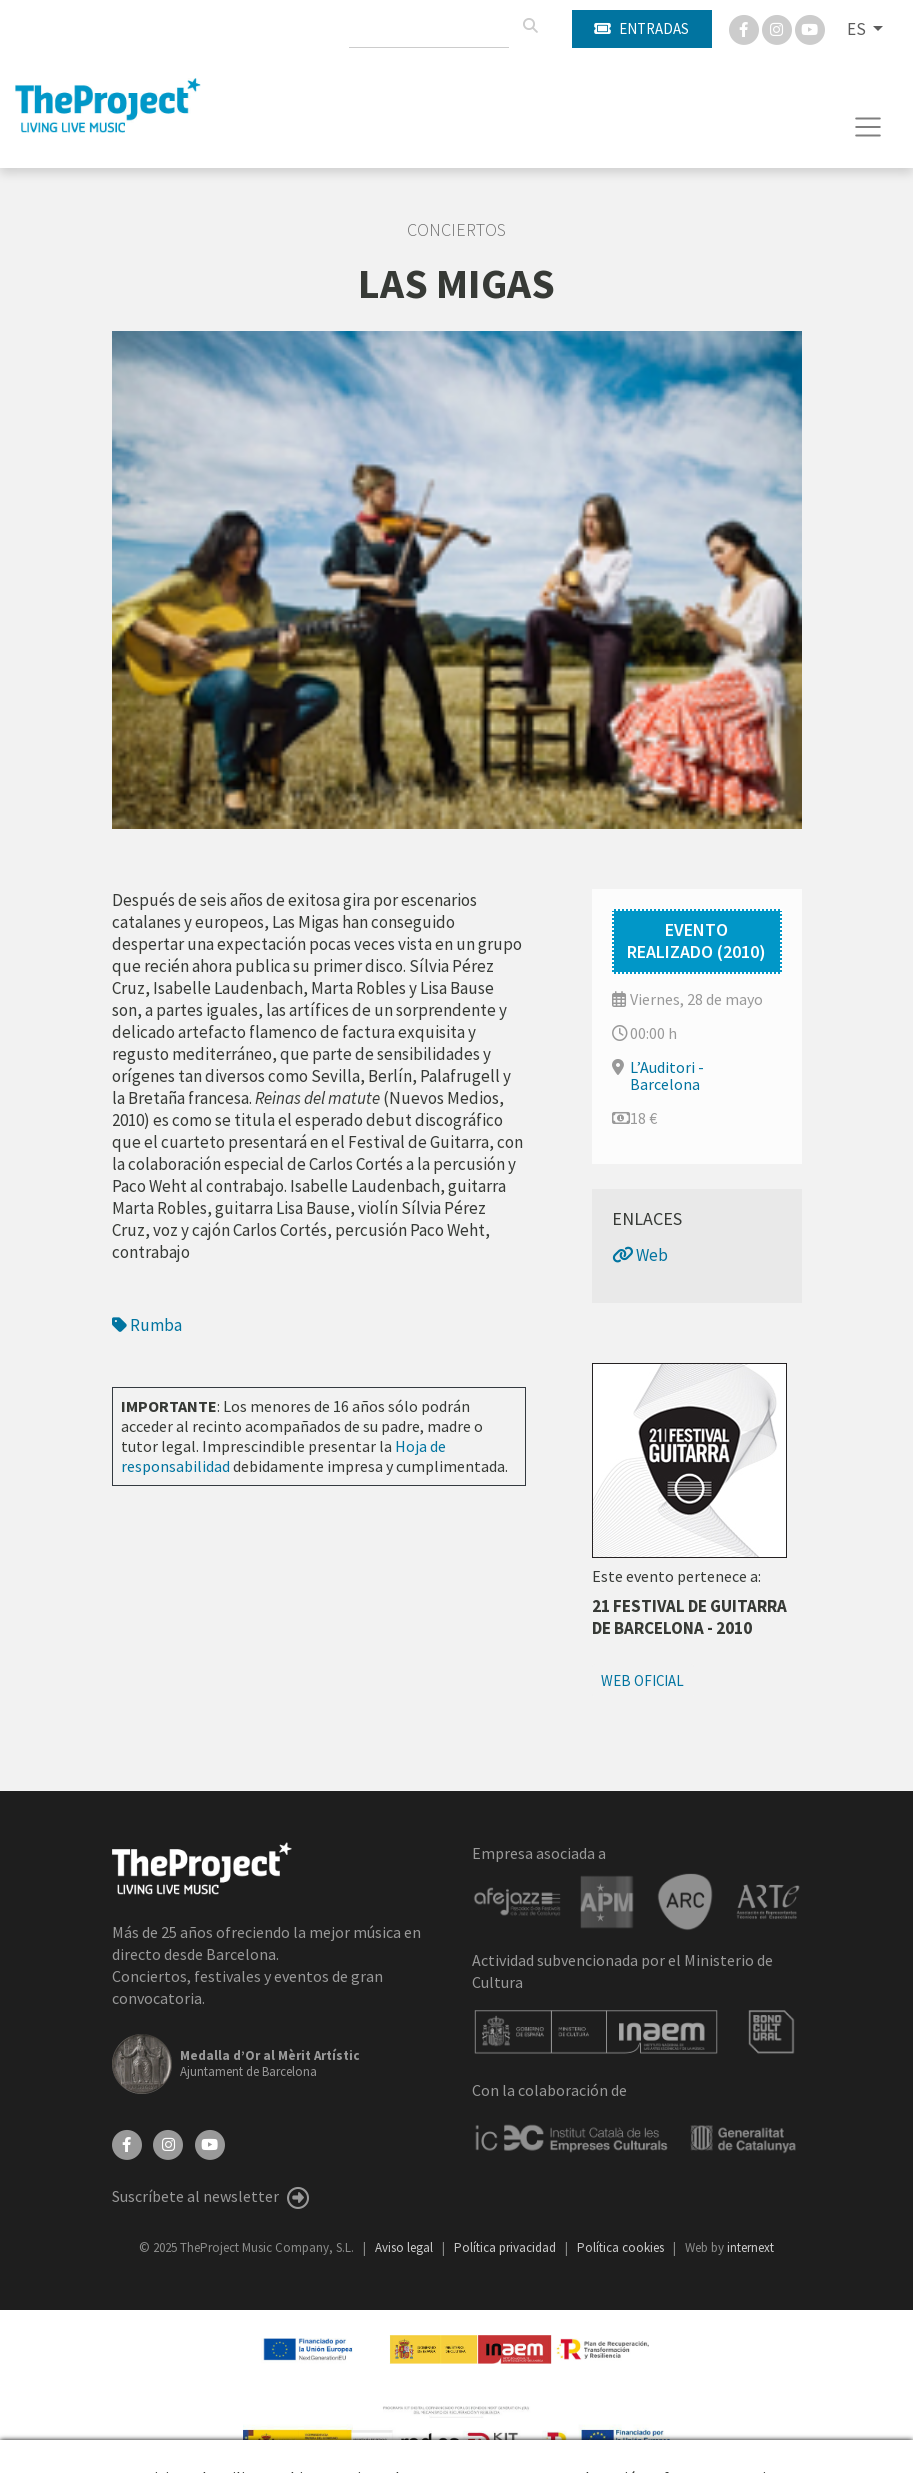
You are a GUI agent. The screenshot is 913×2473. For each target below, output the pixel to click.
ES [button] (858, 29)
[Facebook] (745, 28)
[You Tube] (810, 28)
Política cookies (622, 2247)
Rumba (147, 1325)
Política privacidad (506, 2247)
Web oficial (642, 1680)
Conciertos (456, 230)
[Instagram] (778, 28)
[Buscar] (530, 26)
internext (750, 2247)
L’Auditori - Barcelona (667, 1075)
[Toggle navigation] (868, 127)
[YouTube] (210, 2142)
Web (640, 1255)
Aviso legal (405, 2247)
